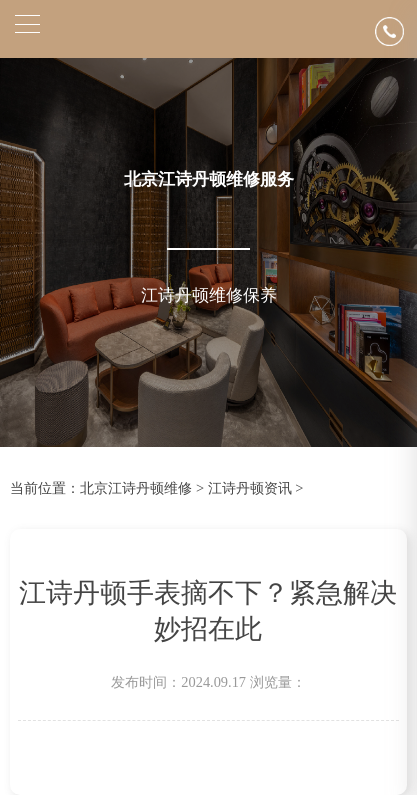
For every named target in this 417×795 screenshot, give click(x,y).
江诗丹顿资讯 (250, 488)
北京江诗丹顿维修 (136, 488)
